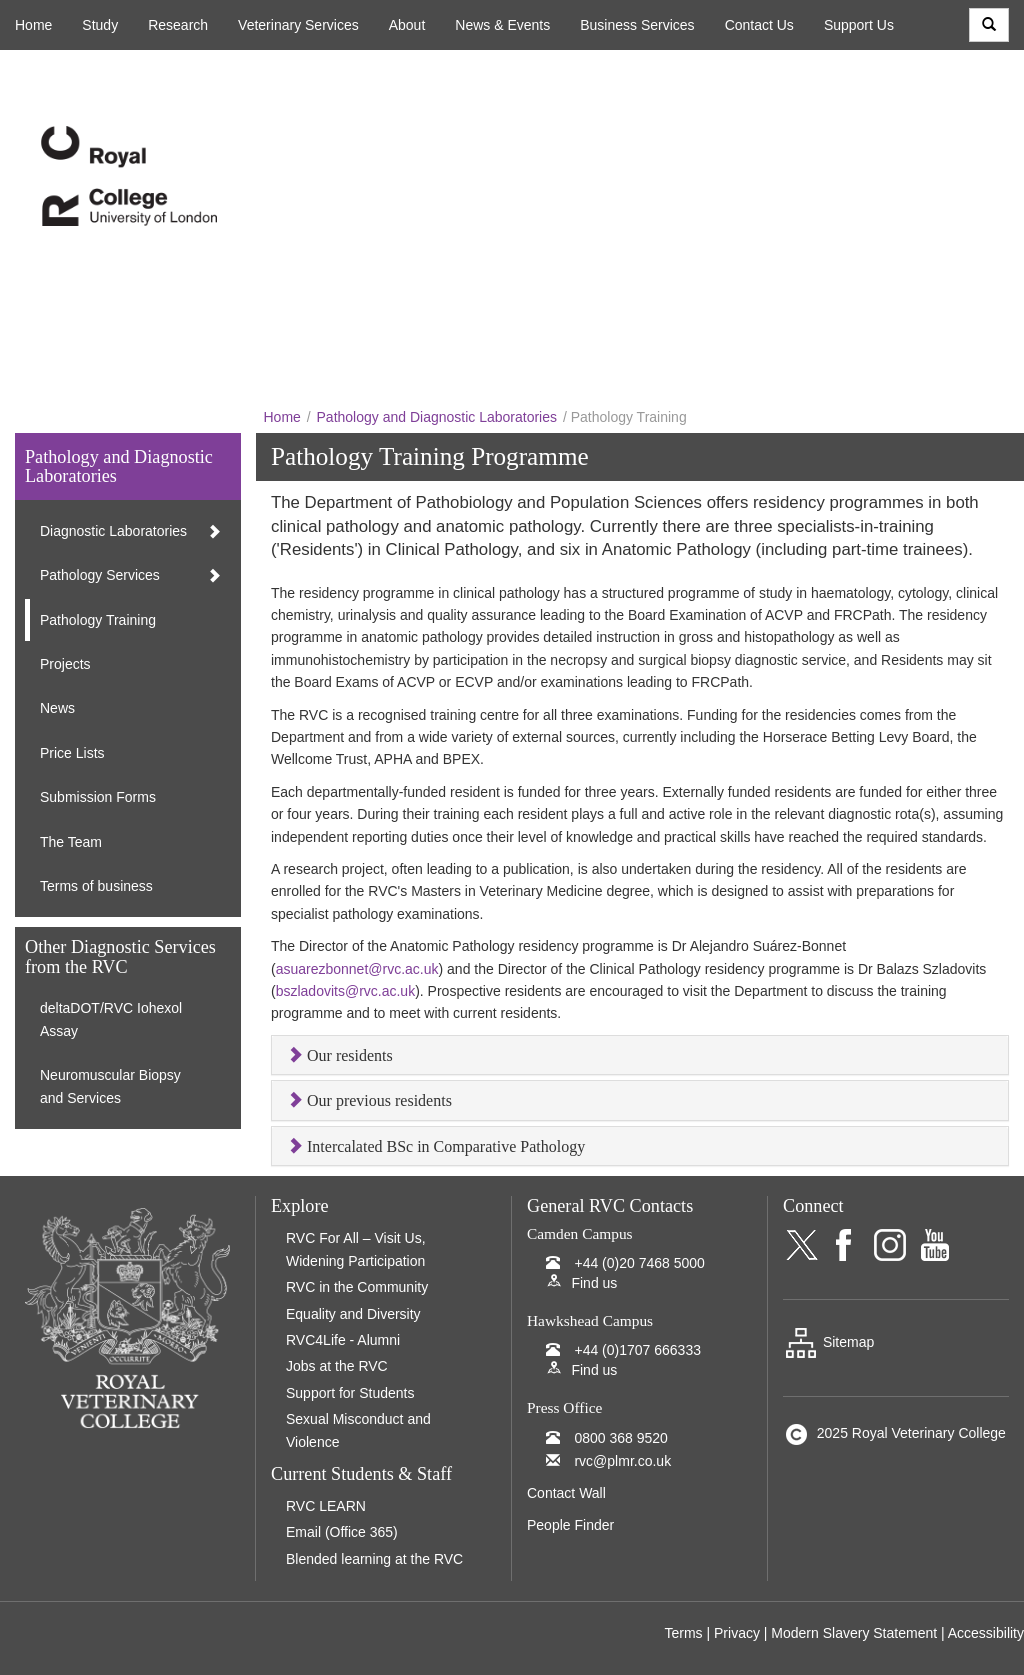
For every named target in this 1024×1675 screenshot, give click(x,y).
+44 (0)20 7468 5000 (639, 1263)
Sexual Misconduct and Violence (358, 1430)
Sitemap (828, 1342)
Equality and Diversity (353, 1314)
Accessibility (986, 1633)
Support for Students (350, 1393)
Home (33, 25)
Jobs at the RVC (337, 1366)
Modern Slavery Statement (854, 1633)
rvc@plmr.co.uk (622, 1461)
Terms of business (96, 886)
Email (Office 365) (342, 1532)
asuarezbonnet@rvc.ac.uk (357, 969)
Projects (65, 664)
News (57, 708)
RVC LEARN (326, 1506)
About (407, 25)
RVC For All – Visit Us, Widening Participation (356, 1249)
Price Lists (72, 753)
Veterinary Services (298, 25)
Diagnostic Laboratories (113, 531)
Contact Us (759, 25)
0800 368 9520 (620, 1438)
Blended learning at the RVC (374, 1559)
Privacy (737, 1633)
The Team (71, 842)
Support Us (859, 25)
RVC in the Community (357, 1287)
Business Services (637, 25)
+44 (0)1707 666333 (637, 1350)
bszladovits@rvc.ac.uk (345, 991)
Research (178, 25)
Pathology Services (100, 575)
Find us (594, 1283)
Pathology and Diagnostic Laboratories (437, 417)
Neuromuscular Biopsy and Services (110, 1086)
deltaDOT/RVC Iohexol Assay (111, 1019)
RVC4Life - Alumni (343, 1340)
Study (100, 25)
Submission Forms (98, 797)
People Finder (570, 1525)
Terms (683, 1633)
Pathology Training (98, 620)
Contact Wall (566, 1493)
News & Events (502, 25)
